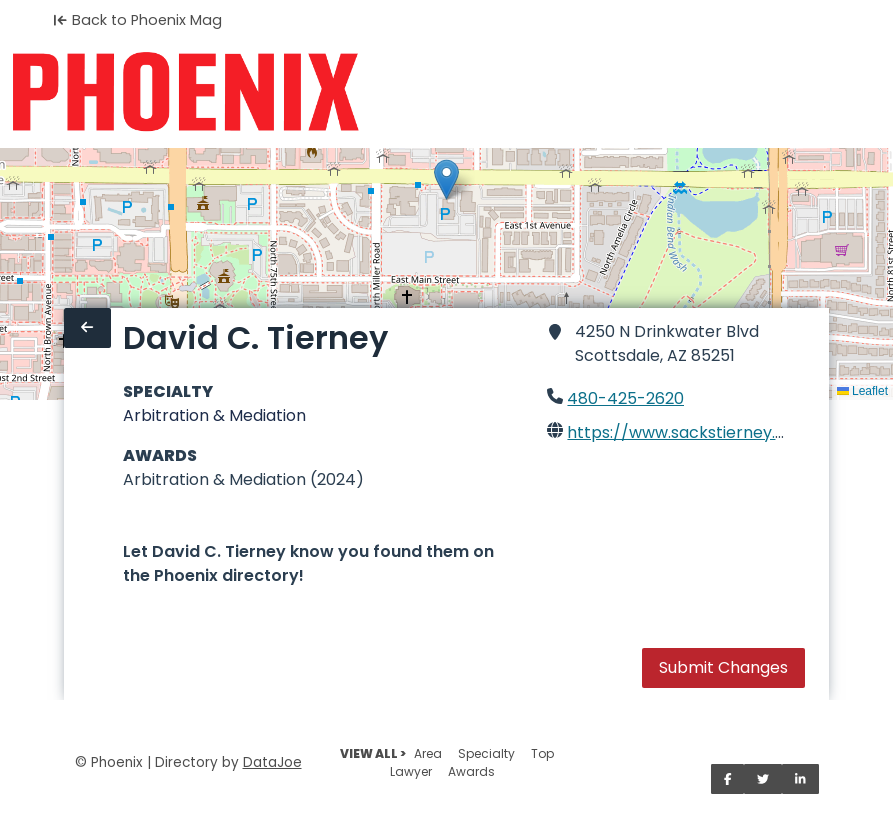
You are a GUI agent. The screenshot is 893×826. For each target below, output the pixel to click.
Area (428, 753)
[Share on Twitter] (763, 779)
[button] (446, 179)
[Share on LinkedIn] (800, 779)
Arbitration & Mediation (214, 415)
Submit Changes (723, 667)
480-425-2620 (625, 398)
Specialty (486, 753)
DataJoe (272, 762)
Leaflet (862, 391)
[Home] (185, 92)
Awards (471, 771)
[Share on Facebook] (728, 779)
